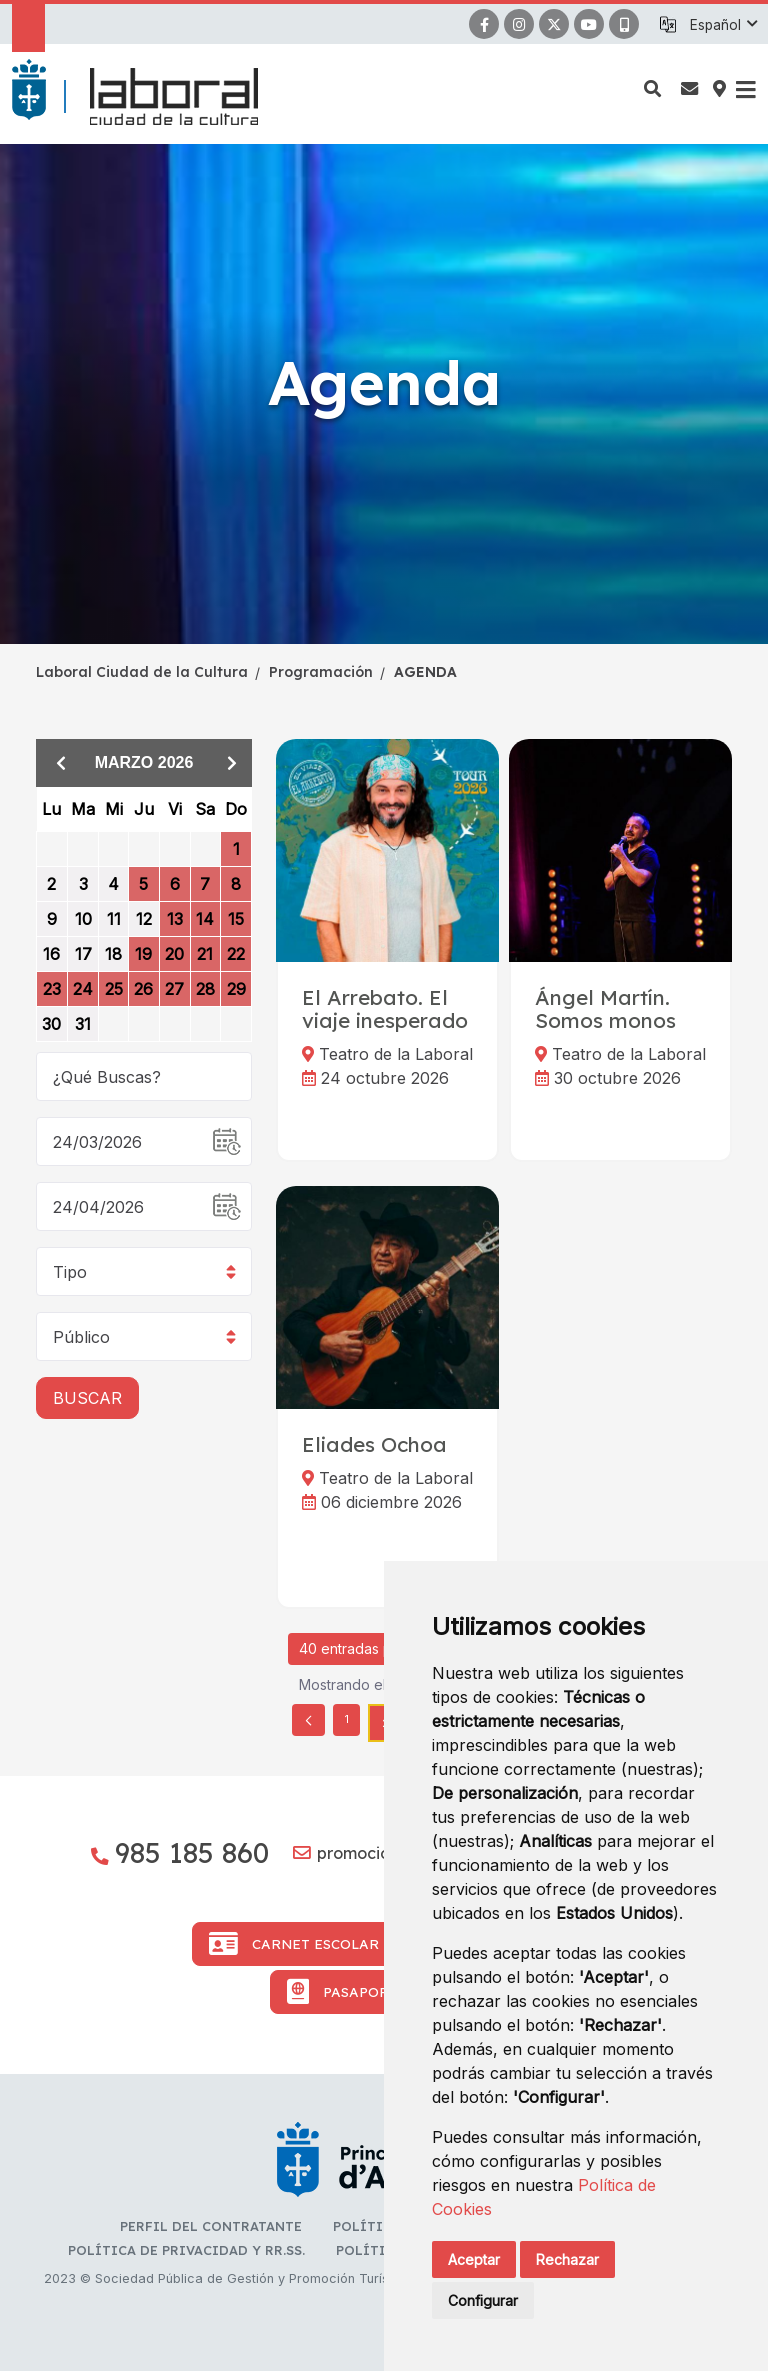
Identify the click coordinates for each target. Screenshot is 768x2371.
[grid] (144, 914)
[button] (723, 25)
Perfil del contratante (211, 2226)
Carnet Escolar (294, 1944)
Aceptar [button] (474, 2259)
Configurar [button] (483, 2300)
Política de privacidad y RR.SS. (186, 2250)
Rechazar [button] (567, 2259)
